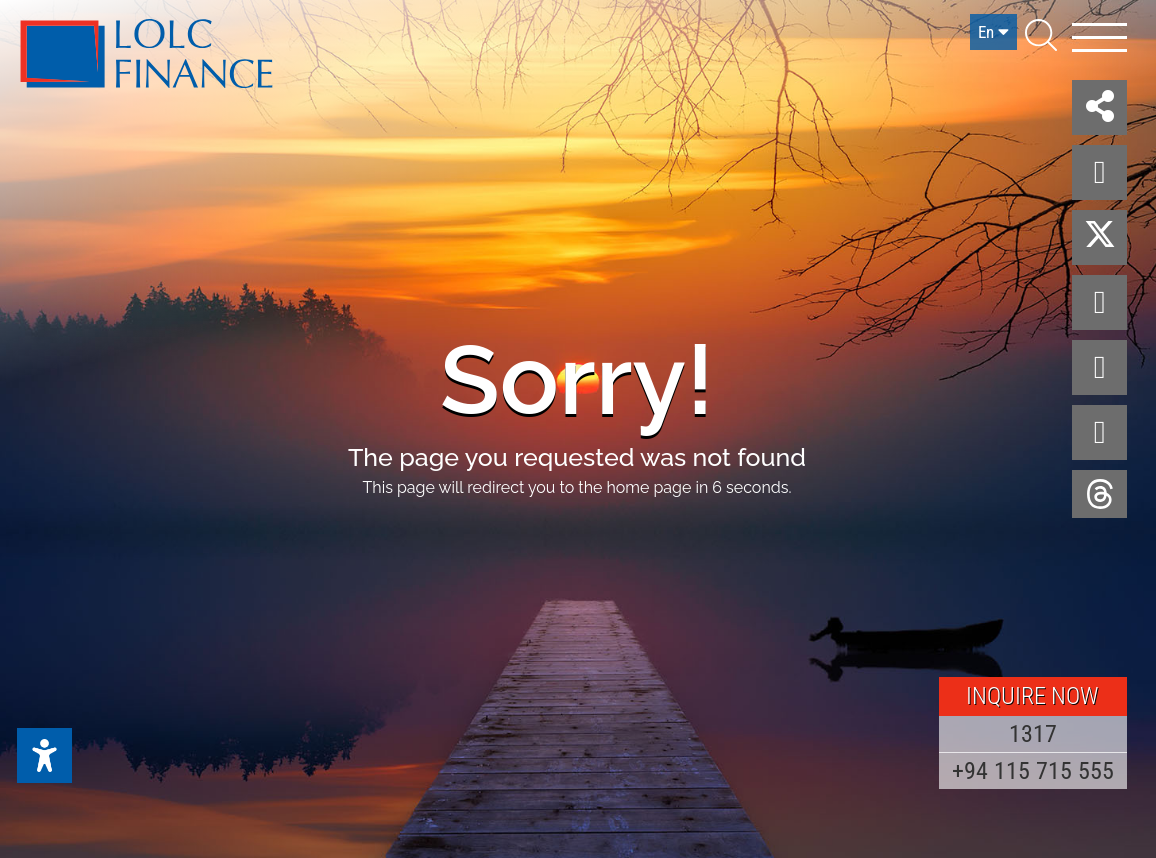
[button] (1099, 107)
